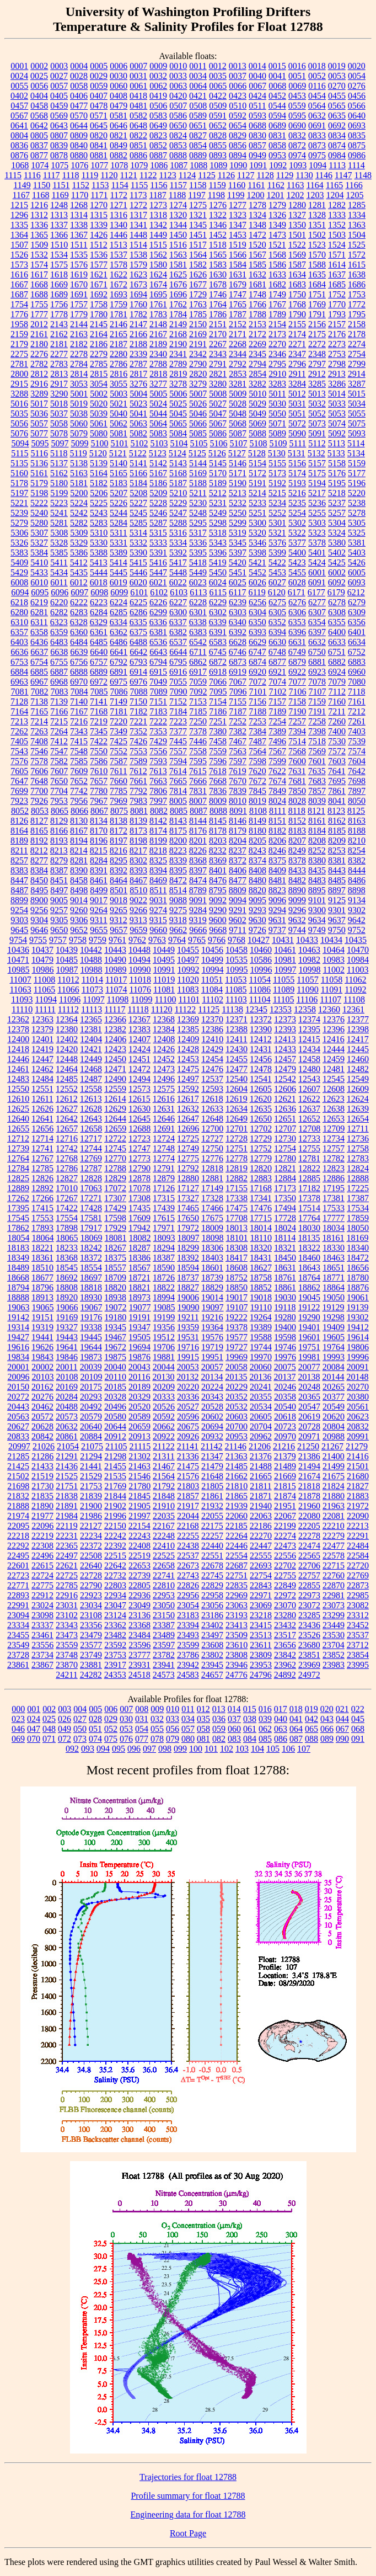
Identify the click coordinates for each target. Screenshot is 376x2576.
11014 (92, 979)
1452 (218, 234)
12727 (212, 1138)
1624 (158, 274)
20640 (91, 1426)
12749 (188, 1148)
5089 (277, 433)
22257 (212, 1535)
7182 (138, 711)
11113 (91, 1009)
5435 (79, 572)
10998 (310, 969)
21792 (164, 1486)
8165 (39, 830)
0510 (237, 105)
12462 (42, 1069)
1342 (158, 225)
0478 (99, 105)
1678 (218, 284)
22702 (285, 1565)
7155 (237, 701)
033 (172, 1719)
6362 (118, 632)
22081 (334, 1516)
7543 (19, 751)
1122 (148, 175)
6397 (317, 632)
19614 (358, 1337)
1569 (297, 254)
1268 (79, 205)
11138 (232, 1009)
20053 (188, 1367)
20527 (188, 1406)
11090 (307, 989)
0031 (138, 76)
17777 (334, 1218)
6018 (99, 582)
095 (118, 1748)
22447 (261, 1545)
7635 (317, 771)
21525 (67, 1476)
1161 (256, 185)
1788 (257, 314)
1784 (178, 314)
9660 (158, 930)
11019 (164, 979)
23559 (67, 1645)
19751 (309, 1347)
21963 (334, 1506)
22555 (261, 1555)
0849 (118, 145)
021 (342, 1709)
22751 (236, 1575)
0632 (317, 115)
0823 (158, 135)
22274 (285, 1535)
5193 (297, 483)
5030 (277, 403)
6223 (99, 602)
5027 (218, 403)
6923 (317, 671)
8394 (158, 870)
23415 (261, 1625)
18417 (236, 1257)
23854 (358, 1655)
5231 (218, 503)
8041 (337, 801)
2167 (158, 334)
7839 (237, 791)
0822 (138, 135)
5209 (158, 493)
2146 (118, 324)
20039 (91, 1367)
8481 (277, 880)
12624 (358, 1098)
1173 (138, 195)
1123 (167, 175)
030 (126, 1719)
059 (218, 1729)
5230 (198, 503)
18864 (334, 1287)
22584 (358, 1555)
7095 (218, 691)
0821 (118, 135)
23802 (212, 1655)
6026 (257, 582)
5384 (39, 552)
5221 (19, 503)
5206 (99, 493)
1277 (237, 205)
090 (342, 1738)
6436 (39, 642)
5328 (59, 542)
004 (80, 1709)
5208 (138, 493)
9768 (236, 940)
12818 (212, 1168)
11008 (44, 979)
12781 (309, 1158)
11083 (187, 989)
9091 (198, 900)
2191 (198, 344)
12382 (115, 1029)
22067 (285, 1516)
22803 (115, 1585)
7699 (19, 791)
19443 (67, 1337)
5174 (297, 473)
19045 (309, 1297)
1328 (317, 215)
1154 (119, 185)
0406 (79, 95)
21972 (358, 1506)
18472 (358, 1257)
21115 (140, 1446)
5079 (79, 433)
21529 (91, 1476)
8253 (337, 850)
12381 (91, 1029)
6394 (277, 632)
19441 (42, 1337)
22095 (18, 1525)
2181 (59, 344)
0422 (218, 95)
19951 (212, 1357)
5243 (99, 513)
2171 (237, 334)
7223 (178, 721)
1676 (178, 284)
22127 (91, 1525)
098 (164, 1748)
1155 (139, 185)
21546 (139, 1476)
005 (95, 1709)
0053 (337, 76)
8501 (118, 890)
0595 (297, 115)
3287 (357, 383)
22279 (334, 1535)
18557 (115, 1267)
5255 (317, 513)
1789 (277, 314)
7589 (138, 761)
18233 (67, 1247)
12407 (139, 1039)
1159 (216, 185)
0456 (357, 95)
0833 (317, 135)
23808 (236, 1655)
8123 (336, 810)
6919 (237, 671)
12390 (261, 1029)
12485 (67, 1079)
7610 (99, 771)
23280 (285, 1615)
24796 (261, 1674)
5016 (19, 403)
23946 (236, 1665)
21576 (188, 1476)
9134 (357, 900)
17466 (212, 1208)
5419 (218, 562)
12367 (139, 1019)
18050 (358, 1228)
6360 (79, 632)
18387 (164, 1257)
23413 (236, 1625)
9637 (337, 920)
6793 (138, 661)
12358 (305, 1009)
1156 (158, 185)
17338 (236, 1198)
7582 (59, 761)
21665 (261, 1476)
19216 (212, 1317)
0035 (218, 76)
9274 (158, 910)
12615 (139, 1098)
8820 (257, 890)
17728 (285, 1218)
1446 (118, 234)
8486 (357, 880)
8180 (257, 830)
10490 (115, 959)
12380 (67, 1029)
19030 (285, 1297)
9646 (39, 930)
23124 (115, 1615)
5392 (178, 552)
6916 (178, 671)
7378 (198, 731)
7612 (138, 771)
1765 (237, 304)
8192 (39, 840)
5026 (198, 403)
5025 (178, 403)
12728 (236, 1138)
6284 (99, 612)
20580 (115, 1416)
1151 (60, 185)
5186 (158, 483)
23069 (261, 1605)
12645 (139, 1118)
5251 (257, 513)
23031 (67, 1605)
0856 (237, 145)
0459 (59, 105)
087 (296, 1738)
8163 (357, 820)
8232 (218, 850)
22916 (67, 1595)
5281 (59, 522)
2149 (178, 324)
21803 (188, 1486)
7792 (138, 791)
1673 (138, 284)
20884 (91, 1436)
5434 (59, 572)
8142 (158, 820)
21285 (18, 1456)
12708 (309, 1128)
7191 (317, 711)
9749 (317, 930)
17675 (212, 1218)
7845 (257, 791)
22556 (285, 1555)
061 (249, 1729)
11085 (235, 989)
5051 (297, 413)
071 (49, 1738)
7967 (99, 801)
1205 (354, 195)
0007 (138, 66)
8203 (218, 840)
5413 (99, 562)
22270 (261, 1535)
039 (265, 1719)
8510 (138, 890)
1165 (334, 185)
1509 (39, 244)
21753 (91, 1486)
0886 (138, 155)
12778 (236, 1158)
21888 (18, 1506)
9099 (297, 900)
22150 (115, 1525)
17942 (139, 1228)
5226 (118, 503)
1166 (353, 185)
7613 (158, 771)
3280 (218, 383)
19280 (285, 1317)
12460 (358, 1059)
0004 (79, 66)
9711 (237, 930)
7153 (198, 701)
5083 (158, 433)
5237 (337, 503)
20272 (18, 1396)
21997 (139, 1516)
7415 (79, 741)
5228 (158, 503)
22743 (188, 1575)
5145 (218, 463)
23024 (42, 1605)
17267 (67, 1198)
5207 (118, 493)
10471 (18, 959)
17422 (67, 1208)
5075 (357, 423)
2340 (158, 354)
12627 (67, 1108)
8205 (257, 840)
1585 (257, 264)
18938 (115, 1297)
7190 (297, 711)
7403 (357, 731)
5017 (39, 403)
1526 (19, 254)
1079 (139, 165)
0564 (317, 105)
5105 (198, 443)
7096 (238, 691)
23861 (18, 1665)
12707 (285, 1128)
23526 (309, 1635)
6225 (138, 602)
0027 (59, 76)
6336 (158, 622)
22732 (115, 1575)
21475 (188, 1466)
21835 (42, 1496)
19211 (187, 1317)
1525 (357, 244)
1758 (99, 304)
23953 (261, 1665)
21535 (115, 1476)
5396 (218, 552)
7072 (257, 681)
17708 (236, 1218)
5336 (198, 542)
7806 (158, 791)
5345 (237, 542)
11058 (331, 979)
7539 (357, 741)
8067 (99, 810)
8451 (59, 880)
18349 (18, 1257)
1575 (59, 264)
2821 (218, 373)
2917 (59, 383)
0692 (337, 125)
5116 (39, 453)
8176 (198, 830)
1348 (257, 225)
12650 (261, 1118)
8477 (237, 880)
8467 (138, 880)
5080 (99, 433)
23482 (115, 1635)
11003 (357, 969)
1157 (178, 185)
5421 (257, 562)
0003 (59, 66)
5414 (118, 562)
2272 (317, 344)
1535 (79, 254)
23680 (309, 1645)
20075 (285, 1367)
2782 (39, 364)
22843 (261, 1585)
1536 (99, 254)
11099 (141, 999)
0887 (158, 155)
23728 (18, 1655)
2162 (59, 334)
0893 (218, 155)
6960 (357, 671)
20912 (115, 1436)
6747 (257, 652)
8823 (277, 890)
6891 (118, 671)
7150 (138, 701)
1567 (257, 254)
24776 (236, 1674)
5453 (277, 572)
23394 (188, 1625)
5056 (19, 423)
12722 (115, 1138)
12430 (236, 1049)
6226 (158, 602)
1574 (39, 264)
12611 (42, 1098)
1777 (39, 314)
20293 (91, 1396)
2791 (218, 364)
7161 (357, 701)
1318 (158, 215)
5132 (316, 453)
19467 (115, 1337)
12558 (91, 1089)
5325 (357, 532)
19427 (18, 1337)
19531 (188, 1337)
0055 (19, 85)
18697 (91, 1277)
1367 (79, 234)
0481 (138, 105)
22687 (236, 1565)
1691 (79, 294)
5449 (198, 572)
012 (203, 1709)
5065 (178, 423)
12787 (91, 1168)
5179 (39, 483)
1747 (237, 294)
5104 (178, 443)
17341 (261, 1198)
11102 (212, 999)
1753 (357, 294)
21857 (188, 1496)
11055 (283, 979)
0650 (178, 125)
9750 (337, 930)
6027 (277, 582)
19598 (285, 1337)
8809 (237, 890)
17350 (285, 1198)
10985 (19, 969)
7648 (39, 781)
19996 (358, 1357)
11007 (20, 979)
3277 (158, 383)
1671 (99, 284)
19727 (236, 1347)
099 (180, 1748)
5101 (119, 443)
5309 (79, 532)
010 (172, 1709)
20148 (357, 1377)
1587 (297, 264)
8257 (19, 860)
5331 (118, 542)
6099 (119, 592)
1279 (277, 205)
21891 (67, 1506)
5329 (79, 542)
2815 (99, 373)
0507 (178, 105)
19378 (236, 1327)
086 (280, 1738)
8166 (59, 830)
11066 (68, 989)
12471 (115, 1069)
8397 (198, 870)
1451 (198, 234)
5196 (357, 483)
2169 (198, 334)
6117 (237, 592)
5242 (79, 513)
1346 (218, 225)
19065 (43, 1307)
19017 (236, 1297)
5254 (297, 513)
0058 (79, 85)
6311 (38, 622)
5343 (218, 542)
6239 (237, 602)
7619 (237, 771)
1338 (79, 225)
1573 (19, 264)
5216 (297, 493)
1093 (298, 165)
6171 (296, 592)
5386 (79, 552)
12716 (67, 1138)
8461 (99, 880)
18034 (334, 1228)
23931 (139, 1665)
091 (357, 1738)
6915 (158, 671)
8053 (40, 810)
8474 (198, 880)
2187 (118, 344)
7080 (357, 681)
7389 (277, 731)
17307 (115, 1198)
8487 (19, 890)
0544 (277, 105)
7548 (79, 751)
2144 (79, 324)
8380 (317, 860)
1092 (278, 165)
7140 (79, 701)
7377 (178, 731)
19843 (42, 1357)
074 (95, 1738)
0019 (337, 66)
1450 (178, 234)
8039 (317, 801)
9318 (178, 920)
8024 (277, 801)
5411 (58, 562)
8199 (158, 840)
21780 (139, 1486)
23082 (358, 1605)
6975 (118, 681)
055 (157, 1729)
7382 (237, 731)
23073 (334, 1605)
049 (64, 1729)
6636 (19, 652)
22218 (18, 1535)
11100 (165, 999)
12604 (236, 1089)
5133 (336, 453)
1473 (277, 234)
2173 (277, 334)
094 (103, 1748)
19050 (334, 1297)
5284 (118, 522)
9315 (158, 920)
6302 (218, 612)
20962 (261, 1436)
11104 (260, 999)
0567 (19, 115)
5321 (277, 532)
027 (80, 1719)
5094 (20, 443)
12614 (115, 1098)
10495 (164, 959)
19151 (42, 1317)
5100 (99, 443)
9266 (138, 910)
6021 (158, 582)
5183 (118, 483)
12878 (139, 1178)
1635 (317, 274)
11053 (235, 979)
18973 (139, 1297)
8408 (257, 870)
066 (327, 1729)
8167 (79, 830)
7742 (79, 791)
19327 (67, 1327)
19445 (91, 1337)
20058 (236, 1367)
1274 (178, 205)
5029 (257, 403)
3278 (178, 383)
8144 (198, 820)
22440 (212, 1545)
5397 (237, 552)
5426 (357, 562)
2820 (198, 373)
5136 (39, 463)
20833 (18, 1436)
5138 (79, 463)
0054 (357, 76)
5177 (357, 473)
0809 (79, 135)
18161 (333, 1237)
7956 (79, 801)
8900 (39, 900)
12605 (261, 1089)
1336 (39, 225)
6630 (277, 642)
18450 (285, 1257)
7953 (59, 801)
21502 (18, 1476)
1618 (59, 274)
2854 (257, 373)
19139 (357, 1307)
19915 (188, 1357)
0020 (357, 66)
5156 (297, 463)
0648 (138, 125)
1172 (118, 195)
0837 (39, 145)
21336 (188, 1456)
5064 (158, 423)
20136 (260, 1377)
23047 (115, 1605)
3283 (277, 383)
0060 (118, 85)
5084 (178, 433)
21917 (188, 1506)
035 (203, 1719)
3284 (297, 383)
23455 (18, 1635)
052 (110, 1729)
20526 (164, 1406)
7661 (138, 781)
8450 (39, 880)
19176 (91, 1317)
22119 (66, 1525)
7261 (357, 721)
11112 (68, 1009)
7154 (218, 701)
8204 (237, 840)
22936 (139, 1595)
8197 (118, 840)
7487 (257, 741)
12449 (91, 1059)
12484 (42, 1079)
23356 (91, 1625)
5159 (357, 463)
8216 (118, 850)
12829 (115, 1178)
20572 (42, 1416)
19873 (91, 1357)
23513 (261, 1635)
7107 (317, 691)
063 (280, 1729)
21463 (139, 1466)
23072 (309, 1605)
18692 (67, 1277)
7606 (39, 771)
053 (126, 1729)
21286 (42, 1456)
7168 (99, 711)
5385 (59, 552)
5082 (138, 433)
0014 (257, 66)
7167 (79, 711)
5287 (158, 522)
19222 (236, 1317)
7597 (237, 761)
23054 (188, 1605)
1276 (218, 205)
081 (203, 1738)
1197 (196, 195)
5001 (79, 393)
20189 (139, 1386)
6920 (257, 671)
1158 (197, 185)
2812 (39, 373)
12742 (67, 1148)
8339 (178, 860)
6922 (297, 671)
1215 (19, 205)
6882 (337, 661)
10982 (309, 959)
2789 (178, 364)
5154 (257, 463)
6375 (138, 632)
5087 (237, 433)
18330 (334, 1247)
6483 (59, 642)
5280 (39, 522)
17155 (236, 1188)
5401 (317, 552)
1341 (138, 225)
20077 (309, 1367)
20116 (139, 1377)
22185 (236, 1525)
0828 (218, 135)
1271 (118, 205)
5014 (337, 393)
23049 (139, 1605)
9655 (99, 930)
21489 (285, 1466)
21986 (91, 1516)
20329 (139, 1396)
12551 (42, 1089)
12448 (67, 1059)
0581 (118, 115)
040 (280, 1719)
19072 (116, 1307)
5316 (178, 532)
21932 (212, 1506)
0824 (178, 135)
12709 (334, 1128)
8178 (218, 830)
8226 (198, 850)
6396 (297, 632)
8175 (178, 830)
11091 (331, 989)
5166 (138, 473)
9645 (19, 930)
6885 (39, 671)
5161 (39, 473)
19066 (67, 1307)
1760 (138, 304)
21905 (139, 1506)
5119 (78, 453)
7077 (297, 681)
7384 (257, 731)
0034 (198, 76)
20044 (164, 1367)
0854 (198, 145)
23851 (309, 1655)
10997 (286, 969)
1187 (157, 195)
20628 (42, 1426)
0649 (158, 125)
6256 (257, 602)
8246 (277, 850)
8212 (39, 850)
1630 (218, 274)
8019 (257, 801)
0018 (317, 66)
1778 (59, 314)
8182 (277, 830)
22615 (42, 1565)
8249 (297, 850)
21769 (115, 1486)
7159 (317, 701)
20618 (285, 1416)
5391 (158, 552)
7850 (297, 791)
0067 (257, 85)
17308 (139, 1198)
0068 (277, 85)
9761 (117, 940)
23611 (260, 1645)
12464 (67, 1069)
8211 (19, 850)
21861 (212, 1496)
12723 (139, 1138)
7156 (257, 701)
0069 (297, 85)
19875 (115, 1357)
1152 (80, 185)
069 (18, 1738)
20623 (358, 1416)
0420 (178, 95)
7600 (297, 761)
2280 (118, 354)
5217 (317, 493)
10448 (139, 949)
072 (64, 1738)
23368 (139, 1625)
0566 (357, 105)
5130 (277, 453)
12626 (42, 1108)
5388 (99, 552)
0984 (337, 155)
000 (18, 1709)
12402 (67, 1039)
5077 (39, 433)
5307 (39, 532)
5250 (237, 513)
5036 (39, 413)
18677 (42, 1277)
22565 (309, 1555)
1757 (79, 304)
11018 (140, 979)
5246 (158, 513)
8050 (357, 801)
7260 (337, 721)
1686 (357, 284)
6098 (99, 592)
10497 (188, 959)
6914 (138, 671)
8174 (158, 830)
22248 (164, 1535)
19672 (115, 1347)
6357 (19, 632)
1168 (40, 195)
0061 (138, 85)
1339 (99, 225)
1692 (99, 294)
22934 (115, 1595)
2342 (198, 354)
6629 (257, 642)
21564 (164, 1476)
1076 (79, 165)
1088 (198, 165)
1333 (337, 215)
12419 (42, 1049)
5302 (297, 522)
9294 (277, 910)
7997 (158, 801)
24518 (139, 1674)
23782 (164, 1655)
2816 (118, 373)
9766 (216, 940)
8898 (357, 890)
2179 (19, 344)
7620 (257, 771)
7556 (158, 751)
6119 (256, 592)
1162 (275, 185)
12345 (256, 1009)
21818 (309, 1486)
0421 (198, 95)
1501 (297, 234)
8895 (317, 890)
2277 (59, 354)
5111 (297, 443)
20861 (67, 1436)
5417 (178, 562)
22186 (261, 1525)
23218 (261, 1615)
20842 (42, 1436)
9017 (99, 900)
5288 (178, 522)
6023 (198, 582)
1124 (187, 175)
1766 (257, 304)
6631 (297, 642)
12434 (309, 1049)
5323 (317, 532)
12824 (358, 1168)
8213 (59, 850)
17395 (18, 1208)
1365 (39, 234)
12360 (329, 1009)
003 (64, 1709)
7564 (257, 751)
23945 (212, 1665)
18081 (116, 1237)
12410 (212, 1039)
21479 (212, 1466)
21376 (261, 1456)
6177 (316, 592)
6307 (317, 612)
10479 (42, 959)
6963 (19, 681)
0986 (357, 155)
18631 (285, 1267)
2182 (79, 344)
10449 (164, 949)
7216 (79, 721)
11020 (187, 979)
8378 (297, 860)
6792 (118, 661)
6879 (297, 661)
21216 (284, 1446)
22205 (309, 1525)
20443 (18, 1406)
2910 (277, 373)
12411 (236, 1039)
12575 (164, 1089)
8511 (157, 890)
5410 (39, 562)
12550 (18, 1089)
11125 (208, 1009)
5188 (198, 483)
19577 (236, 1337)
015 (249, 1709)
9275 (178, 910)
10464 (334, 949)
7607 (59, 771)
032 (157, 1719)
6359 (59, 632)
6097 (79, 592)
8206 (277, 840)
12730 (285, 1138)
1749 (277, 294)
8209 (337, 840)
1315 (99, 215)
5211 (197, 493)
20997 (19, 1446)
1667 (19, 284)
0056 (39, 85)
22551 (212, 1555)
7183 (158, 711)
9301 (337, 910)
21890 (42, 1506)
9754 (18, 940)
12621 (285, 1098)
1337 (59, 225)
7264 (59, 731)
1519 (237, 244)
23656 (285, 1645)
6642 (138, 652)
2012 (39, 324)
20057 (212, 1367)
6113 (198, 592)
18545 (67, 1267)
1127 (245, 175)
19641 (67, 1347)
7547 (59, 751)
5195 (337, 483)
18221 (42, 1247)
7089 (159, 691)
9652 (79, 930)
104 (257, 1748)
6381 (158, 632)
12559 (115, 1089)
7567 (277, 751)
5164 (99, 473)
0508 (198, 105)
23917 (115, 1665)
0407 (99, 95)
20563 (18, 1416)
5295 (198, 522)
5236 (317, 503)
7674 (277, 781)
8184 (317, 830)
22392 (115, 1545)
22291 (358, 1535)
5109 (278, 443)
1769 (317, 304)
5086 (218, 433)
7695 (337, 781)
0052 (317, 76)
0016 (297, 66)
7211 (336, 711)
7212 (357, 711)
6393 (257, 632)
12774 (164, 1158)
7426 (138, 741)
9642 (357, 920)
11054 (260, 979)
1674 (158, 284)
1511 (78, 244)
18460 (309, 1257)
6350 (257, 622)
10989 (116, 969)
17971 (164, 1228)
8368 (198, 860)
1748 (257, 294)
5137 (59, 463)
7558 (198, 751)
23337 (42, 1625)
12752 (261, 1148)
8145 (218, 820)
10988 (91, 969)
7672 (257, 781)
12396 (334, 1029)
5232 (237, 503)
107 (303, 1748)
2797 (317, 364)
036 (218, 1719)
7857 (317, 791)
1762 (178, 304)
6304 (257, 612)
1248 (59, 205)
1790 (297, 314)
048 (49, 1729)
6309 (357, 612)
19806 (358, 1347)
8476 (218, 880)
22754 (261, 1575)
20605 (261, 1416)
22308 (42, 1545)
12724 (164, 1138)
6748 (277, 652)
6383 (198, 632)
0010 (178, 66)
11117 (114, 1009)
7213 (19, 721)
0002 (39, 66)
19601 (309, 1337)
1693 (118, 294)
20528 (212, 1406)
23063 (236, 1605)
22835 (236, 1585)
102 (226, 1748)
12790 (139, 1168)
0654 (237, 125)
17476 (261, 1208)
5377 (297, 542)
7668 (218, 781)
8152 (297, 820)
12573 (139, 1089)
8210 (357, 840)
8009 (218, 801)
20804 (334, 1426)
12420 (67, 1049)
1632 (257, 274)
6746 (237, 652)
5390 (138, 552)
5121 (118, 453)
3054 (99, 383)
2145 (99, 324)
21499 (334, 1466)
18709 (115, 1277)
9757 (58, 940)
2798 (337, 364)
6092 (337, 582)
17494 (285, 1208)
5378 (317, 542)
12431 (261, 1049)
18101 (237, 1237)
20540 (285, 1406)
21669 (285, 1476)
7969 (118, 801)
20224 (212, 1386)
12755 (309, 1148)
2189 (158, 344)
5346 (257, 542)
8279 (59, 860)
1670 (79, 284)
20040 (115, 1367)
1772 (357, 304)
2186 (99, 344)
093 (87, 1748)
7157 (277, 701)
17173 (285, 1188)
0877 (39, 155)
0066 (237, 85)
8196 (99, 840)
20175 (91, 1386)
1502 (317, 234)
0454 (317, 95)
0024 (19, 76)
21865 (236, 1496)
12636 (285, 1108)
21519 (42, 1476)
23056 (212, 1605)
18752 (236, 1277)
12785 (42, 1168)
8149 (257, 820)
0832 (297, 135)
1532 (39, 254)
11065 (44, 989)
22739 (139, 1575)
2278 (79, 354)
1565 (218, 254)
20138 (309, 1377)
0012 (218, 66)
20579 (91, 1416)
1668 (39, 284)
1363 (357, 225)
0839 (59, 145)
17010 (67, 1188)
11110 (22, 1009)
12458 (309, 1059)
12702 (261, 1128)
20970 (285, 1436)
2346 (277, 354)
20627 (18, 1426)
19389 (261, 1327)
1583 (218, 264)
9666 (198, 930)
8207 (297, 840)
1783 (158, 314)
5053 (337, 413)
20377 (334, 1396)
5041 (138, 413)
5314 (138, 532)
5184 (138, 483)
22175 (212, 1525)
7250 (198, 721)
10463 (309, 949)
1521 (277, 244)
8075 (119, 810)
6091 (317, 582)
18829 (212, 1287)
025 (49, 1719)
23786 (188, 1655)
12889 (18, 1188)
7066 (218, 681)
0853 (178, 145)
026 (64, 1719)
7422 (99, 741)
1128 (264, 175)
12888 (358, 1178)
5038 (79, 413)
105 (273, 1748)
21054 (68, 1446)
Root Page (188, 2533)
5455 (297, 572)
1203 (315, 195)
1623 (138, 274)
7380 (218, 731)
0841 (99, 145)
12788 (115, 1168)
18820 (115, 1287)
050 (80, 1729)
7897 (357, 791)
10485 (67, 959)
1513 (118, 244)
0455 (337, 95)
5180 (59, 483)
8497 (59, 890)
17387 (358, 1198)
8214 (79, 850)
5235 (297, 503)
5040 (118, 413)
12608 (334, 1089)
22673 (188, 1565)
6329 (99, 622)
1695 (158, 294)
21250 (308, 1446)
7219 (99, 721)
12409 (188, 1039)
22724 (42, 1575)
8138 (118, 820)
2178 (357, 334)
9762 (137, 940)
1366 (59, 234)
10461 (285, 949)
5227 (138, 503)
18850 (236, 1287)
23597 (164, 1645)
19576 (212, 1337)
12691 (164, 1128)
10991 (164, 969)
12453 (188, 1059)
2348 (317, 354)
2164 (99, 334)
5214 (257, 493)
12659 (115, 1128)
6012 (79, 582)
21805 (212, 1486)
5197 (19, 493)
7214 (39, 721)
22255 (188, 1535)
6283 (79, 612)
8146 (237, 820)
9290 (218, 910)
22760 (334, 1575)
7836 (218, 791)
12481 (334, 1069)
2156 (317, 324)
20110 (115, 1377)
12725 (188, 1138)
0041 (277, 76)
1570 (317, 254)
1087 (178, 165)
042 (311, 1719)
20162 (42, 1386)
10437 (42, 949)
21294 (91, 1456)
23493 (188, 1635)
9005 (59, 900)
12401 (42, 1039)
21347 (212, 1456)
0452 (277, 95)
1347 (237, 225)
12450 (115, 1059)
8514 (178, 890)
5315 (158, 532)
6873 (237, 661)
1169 (59, 195)
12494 (139, 1079)
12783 (358, 1158)
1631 (237, 274)
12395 (309, 1029)
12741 (42, 1148)
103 (242, 1748)
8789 (198, 890)
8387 (59, 870)
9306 (79, 920)
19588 (261, 1337)
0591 (218, 115)
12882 (236, 1178)
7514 (297, 741)
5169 (198, 473)
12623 (334, 1098)
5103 (159, 443)
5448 (178, 572)
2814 (79, 373)
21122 (163, 1446)
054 (141, 1729)
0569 (59, 115)
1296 (19, 215)
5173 (277, 473)
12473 (164, 1069)
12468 (91, 1069)
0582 (138, 115)
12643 (91, 1118)
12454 (212, 1059)
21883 (358, 1496)
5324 (337, 532)
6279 (357, 602)
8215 (99, 850)
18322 (309, 1247)
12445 (358, 1049)
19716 (188, 1347)
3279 (198, 383)
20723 (285, 1426)
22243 (139, 1535)
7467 (237, 741)
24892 (285, 1674)
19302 (358, 1317)
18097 (189, 1237)
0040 (257, 76)
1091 (258, 165)
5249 (218, 513)
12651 (285, 1118)
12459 (334, 1059)
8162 (337, 820)
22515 (115, 1555)
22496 (42, 1555)
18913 (42, 1297)
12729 (261, 1138)
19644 (91, 1347)
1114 (356, 165)
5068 (237, 423)
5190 (237, 483)
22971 (261, 1595)
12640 (18, 1118)
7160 (337, 701)
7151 (158, 701)
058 (203, 1729)
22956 (188, 1595)
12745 (115, 1148)
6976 (138, 681)
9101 (317, 900)
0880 (79, 155)
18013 (236, 1228)
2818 (158, 373)
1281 (317, 205)
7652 (79, 781)
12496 (164, 1079)
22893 (18, 1595)
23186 (212, 1615)
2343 (218, 354)
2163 (79, 334)
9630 (257, 920)
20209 (164, 1386)
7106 (298, 691)
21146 (235, 1446)
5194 (317, 483)
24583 (188, 1674)
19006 (188, 1297)
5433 (39, 572)
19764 (334, 1347)
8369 (218, 860)
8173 (138, 830)
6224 (118, 602)
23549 (18, 1645)
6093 (357, 582)
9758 (78, 940)
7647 (19, 781)
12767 (42, 1158)
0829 (237, 135)
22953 (164, 1595)
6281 (39, 612)
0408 (118, 95)
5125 (197, 453)
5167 (158, 473)
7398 (317, 731)
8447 (19, 880)
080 (188, 1738)
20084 (334, 1367)
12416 (334, 1039)
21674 (309, 1476)
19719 (212, 1347)
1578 (118, 264)
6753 (19, 661)
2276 (39, 354)
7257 (297, 721)
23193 (236, 1615)
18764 (309, 1277)
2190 (178, 344)
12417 (358, 1039)
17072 (115, 1188)
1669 (59, 284)
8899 (19, 900)
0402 (19, 95)
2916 (39, 383)
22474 (309, 1545)
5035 (19, 413)
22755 (285, 1575)
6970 (79, 681)
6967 (39, 681)
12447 (42, 1059)
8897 (337, 890)
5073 (317, 423)
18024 (285, 1228)
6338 (198, 622)
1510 (59, 244)
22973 (309, 1595)
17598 (115, 1218)
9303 (19, 920)
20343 (212, 1396)
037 (234, 1719)
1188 (177, 195)
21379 (285, 1456)
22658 (164, 1565)
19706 (164, 1347)
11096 (69, 999)
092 (72, 1748)
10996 (261, 969)
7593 (158, 761)
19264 (261, 1317)
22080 (309, 1516)
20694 (212, 1426)
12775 (188, 1158)
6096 (59, 592)
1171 (99, 195)
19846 (67, 1357)
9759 (97, 940)
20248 (309, 1386)
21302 (139, 1456)
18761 (285, 1277)
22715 (334, 1565)
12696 (188, 1128)
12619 (236, 1098)
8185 (337, 830)
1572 (357, 254)
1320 (178, 215)
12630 (139, 1108)
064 (296, 1729)
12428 (188, 1049)
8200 (178, 840)
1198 (216, 195)
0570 (79, 115)
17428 (91, 1208)
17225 (358, 1188)
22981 (334, 1595)
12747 (139, 1148)
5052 (317, 413)
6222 (79, 602)
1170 (79, 195)
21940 (261, 1506)
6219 (39, 602)
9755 (38, 940)
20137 (284, 1377)
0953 (277, 155)
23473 (67, 1635)
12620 (261, 1098)
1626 (198, 274)
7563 (237, 751)
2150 (198, 324)
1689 (59, 294)
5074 (337, 423)
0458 (39, 105)
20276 (42, 1396)
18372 (91, 1257)
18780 (358, 1277)
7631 (297, 771)
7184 (178, 711)
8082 (159, 810)
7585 (79, 761)
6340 (237, 622)
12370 (212, 1019)
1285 (357, 205)
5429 (19, 572)
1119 (89, 175)
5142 (158, 463)
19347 (139, 1327)
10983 (334, 959)
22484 (358, 1545)
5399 (277, 552)
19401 (309, 1327)
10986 (43, 969)
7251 (218, 721)
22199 (285, 1525)
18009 (212, 1228)
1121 (128, 175)
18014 (261, 1228)
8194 (79, 840)
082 (218, 1738)
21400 (334, 1456)
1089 (218, 165)
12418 (18, 1049)
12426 (164, 1049)
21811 (260, 1486)
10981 (285, 959)
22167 (164, 1525)
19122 (309, 1307)
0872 (297, 145)
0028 (79, 76)
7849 (277, 791)
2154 (277, 324)
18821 (139, 1287)
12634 (236, 1108)
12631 (164, 1108)
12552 (67, 1089)
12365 (91, 1019)
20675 (188, 1426)
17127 (188, 1188)
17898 (67, 1228)
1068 (20, 165)
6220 (59, 602)
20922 (164, 1436)
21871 (261, 1496)
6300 (178, 612)
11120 (162, 1009)
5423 (297, 562)
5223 (59, 503)
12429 (212, 1049)
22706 (309, 1565)
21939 (236, 1506)
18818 (91, 1287)
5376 (277, 542)
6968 (59, 681)
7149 (118, 701)
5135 (19, 463)
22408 (139, 1545)
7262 (19, 731)
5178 (19, 483)
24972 (309, 1674)
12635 (261, 1108)
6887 (59, 671)
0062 (158, 85)
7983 (138, 801)
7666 (198, 781)
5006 (178, 393)
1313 (59, 215)
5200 (79, 493)
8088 (218, 810)
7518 (317, 741)
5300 (257, 522)
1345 (198, 225)
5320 (257, 532)
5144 (198, 463)
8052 (20, 810)
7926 (39, 801)
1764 (218, 304)
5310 (99, 532)
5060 (79, 423)
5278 (357, 513)
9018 (118, 900)
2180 (39, 344)
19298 (334, 1317)
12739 (18, 1148)
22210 (334, 1525)
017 (280, 1709)
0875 (357, 145)
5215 (277, 493)
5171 (237, 473)
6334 (118, 622)
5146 (237, 463)
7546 (39, 751)
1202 (295, 195)
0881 (99, 155)
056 (172, 1729)
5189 (218, 483)
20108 (67, 1377)
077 (141, 1738)
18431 (261, 1257)
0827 (198, 135)
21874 (285, 1496)
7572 (337, 751)
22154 (139, 1525)
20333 (164, 1396)
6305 (277, 612)
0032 (158, 76)
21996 (115, 1516)
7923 (19, 801)
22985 (358, 1595)
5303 (317, 522)
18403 (212, 1257)
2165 (118, 334)
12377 (358, 1019)
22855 (309, 1585)
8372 (237, 860)
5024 (158, 403)
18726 (164, 1277)
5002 (99, 393)
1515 (158, 244)
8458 (79, 880)
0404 (39, 95)
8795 (218, 890)
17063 (91, 1188)
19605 (334, 1337)
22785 (67, 1585)
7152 (178, 701)
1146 (323, 175)
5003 (118, 393)
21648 (212, 1476)
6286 (138, 612)
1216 (39, 205)
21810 (236, 1486)
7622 (277, 771)
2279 (99, 354)
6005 (357, 572)
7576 (19, 761)
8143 (178, 820)
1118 (70, 175)
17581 (91, 1218)
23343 (67, 1625)
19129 (333, 1307)
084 (249, 1738)
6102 (159, 592)
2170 (218, 334)
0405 (59, 95)
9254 (19, 910)
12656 (42, 1128)
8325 (158, 860)
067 (342, 1729)
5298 (218, 522)
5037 (59, 413)
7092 (198, 691)
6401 (357, 632)
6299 (158, 612)
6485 (99, 642)
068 (357, 1729)
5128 (257, 453)
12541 (261, 1079)
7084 (79, 691)
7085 (99, 691)
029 (110, 1719)
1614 (337, 264)
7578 (39, 761)
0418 (138, 95)
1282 (337, 205)
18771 (334, 1277)
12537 (212, 1079)
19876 (139, 1357)
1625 (178, 274)
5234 (277, 503)
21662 (236, 1476)
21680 (358, 1476)
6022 (178, 582)
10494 (139, 959)
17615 (164, 1218)
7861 (337, 791)
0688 (257, 125)
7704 (59, 791)
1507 (19, 244)
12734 (334, 1138)
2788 (158, 364)
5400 (297, 552)
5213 (237, 493)
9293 (257, 910)
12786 (67, 1168)
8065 (59, 810)
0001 (19, 66)
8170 (99, 830)
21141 (187, 1446)
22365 (67, 1545)
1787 (237, 314)
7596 (218, 761)
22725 (67, 1575)
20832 (358, 1426)
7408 (39, 741)
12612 (67, 1098)
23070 (285, 1605)
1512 (99, 244)
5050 (277, 413)
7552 (118, 751)
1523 (317, 244)
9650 (59, 930)
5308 (59, 532)
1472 (257, 234)
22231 (67, 1535)
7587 (118, 761)
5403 (357, 552)
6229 (218, 602)
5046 (198, 413)
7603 (337, 761)
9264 (99, 910)
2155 (297, 324)
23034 (91, 1605)
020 (327, 1709)
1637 (337, 274)
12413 (285, 1039)
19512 (164, 1337)
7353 (158, 731)
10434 (331, 940)
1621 (99, 274)
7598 (257, 761)
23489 (164, 1635)
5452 (257, 572)
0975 (317, 155)
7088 (139, 691)
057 (188, 1729)
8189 (19, 840)
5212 (218, 493)
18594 (188, 1267)
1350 (297, 225)
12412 (261, 1039)
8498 (79, 890)
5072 (297, 423)
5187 (178, 483)
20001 (18, 1367)
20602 (212, 1416)
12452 (164, 1059)
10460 (261, 949)
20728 (309, 1426)
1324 (257, 215)
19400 (285, 1327)
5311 (118, 532)
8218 (158, 850)
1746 (218, 294)
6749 (297, 652)
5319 (237, 532)
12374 (309, 1019)
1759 (118, 304)
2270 (277, 344)
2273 (337, 344)
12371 (236, 1019)
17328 (212, 1198)
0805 (39, 135)
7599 (277, 761)
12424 (139, 1049)
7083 (59, 691)
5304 (337, 522)
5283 (99, 522)
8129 (59, 820)
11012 (68, 979)
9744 (297, 930)
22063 (261, 1516)
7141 (99, 701)
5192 (277, 483)
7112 (337, 691)
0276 (357, 85)
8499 (99, 890)
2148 (158, 324)
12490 (115, 1079)
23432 (285, 1625)
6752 (357, 652)
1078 (119, 165)
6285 (118, 612)
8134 (99, 820)
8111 (277, 810)
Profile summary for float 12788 (188, 2495)
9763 (157, 940)
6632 (317, 642)
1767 (277, 304)
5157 (317, 463)
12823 (334, 1168)
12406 (115, 1039)
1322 (218, 215)
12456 (261, 1059)
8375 (277, 860)
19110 (261, 1307)
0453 (297, 95)
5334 (178, 542)
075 (110, 1738)
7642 (357, 771)
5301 (277, 522)
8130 (79, 820)
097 (149, 1748)
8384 (39, 870)
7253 (257, 721)
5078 (59, 433)
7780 (99, 791)
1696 (178, 294)
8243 (257, 850)
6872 (218, 661)
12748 (164, 1148)
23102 (67, 1615)
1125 (206, 175)
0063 (178, 85)
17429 (115, 1208)
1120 (108, 175)
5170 (218, 473)
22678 (212, 1565)
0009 (158, 66)
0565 (337, 105)
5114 (355, 443)
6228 (198, 602)
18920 (67, 1297)
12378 (18, 1029)
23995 (358, 1665)
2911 (296, 373)
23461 (42, 1635)
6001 (317, 572)
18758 (261, 1277)
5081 (118, 433)
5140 (118, 463)
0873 (317, 145)
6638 (59, 652)
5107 (238, 443)
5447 (158, 572)
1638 (357, 274)
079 (172, 1738)
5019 (79, 403)
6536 (158, 642)
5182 (99, 483)
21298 (115, 1456)
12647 (188, 1118)
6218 (19, 602)
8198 (138, 840)
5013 (317, 393)
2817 (138, 373)
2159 (19, 334)
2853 (237, 373)
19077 (140, 1307)
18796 (42, 1287)
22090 (358, 1516)
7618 (218, 771)
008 (141, 1709)
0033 (178, 76)
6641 (118, 652)
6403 (19, 642)
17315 (164, 1198)
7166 (59, 711)
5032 (317, 403)
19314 (18, 1327)
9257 (59, 910)
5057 (39, 423)
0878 (59, 155)
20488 (67, 1406)
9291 (237, 910)
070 (33, 1738)
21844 (115, 1496)
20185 (115, 1386)
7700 (39, 791)
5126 (217, 453)
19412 (358, 1327)
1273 (158, 205)
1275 (198, 205)
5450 (218, 572)
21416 (358, 1456)
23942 (188, 1665)
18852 (261, 1287)
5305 (357, 522)
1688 (39, 294)
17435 (139, 1208)
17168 (261, 1188)
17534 (358, 1208)
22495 (18, 1555)
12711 (357, 1128)
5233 (257, 503)
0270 (337, 85)
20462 (42, 1406)
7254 (277, 721)
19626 (42, 1347)
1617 (39, 274)
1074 (40, 165)
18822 (164, 1287)
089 (327, 1738)
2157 (337, 324)
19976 (285, 1357)
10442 (91, 949)
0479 (118, 105)
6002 (337, 572)
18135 (309, 1237)
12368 (164, 1019)
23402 (212, 1625)
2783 (59, 364)
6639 (79, 652)
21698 (18, 1486)
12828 (91, 1178)
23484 (139, 1635)
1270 (99, 205)
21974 (18, 1516)
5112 (316, 443)
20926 (188, 1436)
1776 (19, 314)
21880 (334, 1496)
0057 (59, 85)
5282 (79, 522)
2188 (138, 344)
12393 (285, 1029)
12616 (164, 1098)
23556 (42, 1645)
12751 (236, 1148)
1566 (237, 254)
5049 (257, 413)
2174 (297, 334)
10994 (213, 969)
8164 (19, 830)
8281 (79, 860)
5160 (19, 473)
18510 (42, 1267)
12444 (334, 1049)
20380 (358, 1396)
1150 (41, 185)
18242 (91, 1247)
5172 (257, 473)
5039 (99, 413)
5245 (138, 513)
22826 (188, 1585)
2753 (337, 354)
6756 (79, 661)
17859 (358, 1218)
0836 (19, 145)
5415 (138, 562)
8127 (39, 820)
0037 (237, 76)
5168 (178, 473)
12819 (236, 1168)
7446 (198, 741)
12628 (91, 1108)
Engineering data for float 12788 (188, 2514)
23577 (91, 1645)
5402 (337, 552)
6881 (317, 661)
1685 (337, 284)
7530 (337, 741)
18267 (115, 1247)
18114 (285, 1237)
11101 (189, 999)
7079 (337, 681)
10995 (237, 969)
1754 (19, 304)
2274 (357, 344)
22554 (236, 1555)
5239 (19, 513)
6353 (297, 622)
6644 (178, 652)
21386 (309, 1456)
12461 (18, 1069)
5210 (178, 493)
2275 (19, 354)
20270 (358, 1386)
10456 (212, 949)
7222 (158, 721)
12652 (309, 1118)
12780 (285, 1158)
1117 (51, 175)
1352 (337, 225)
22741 (164, 1575)
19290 (309, 1317)
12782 (334, 1158)
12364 (67, 1019)
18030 (309, 1228)
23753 (115, 1655)
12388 (236, 1029)
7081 (20, 691)
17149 (212, 1188)
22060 (236, 1516)
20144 (333, 1377)
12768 (67, 1158)
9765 (197, 940)
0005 (99, 66)
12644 (115, 1118)
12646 (164, 1118)
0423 (237, 95)
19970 (261, 1357)
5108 (258, 443)
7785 (118, 791)
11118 (138, 1009)
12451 (139, 1059)
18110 (261, 1237)
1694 (138, 294)
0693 (357, 125)
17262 (18, 1198)
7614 (178, 771)
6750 (317, 652)
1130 (304, 175)
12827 (67, 1178)
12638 (334, 1108)
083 (234, 1738)
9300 (317, 910)
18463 (334, 1257)
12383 (139, 1029)
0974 (297, 155)
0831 (277, 135)
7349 (118, 731)
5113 (336, 443)
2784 (79, 364)
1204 (334, 195)
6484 (79, 642)
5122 (138, 453)
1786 (218, 314)
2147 (138, 324)
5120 (98, 453)
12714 (42, 1138)
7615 (198, 771)
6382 (178, 632)
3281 (237, 383)
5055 (357, 413)
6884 (19, 671)
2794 (257, 364)
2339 (138, 354)
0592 (237, 115)
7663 (158, 781)
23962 (285, 1665)
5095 (40, 443)
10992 (189, 969)
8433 (297, 870)
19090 (189, 1307)
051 (95, 1729)
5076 (19, 433)
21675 (334, 1476)
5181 (79, 483)
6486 (118, 642)
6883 (357, 661)
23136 (139, 1615)
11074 (116, 989)
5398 (257, 552)
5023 (138, 403)
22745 (212, 1575)
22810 (164, 1585)
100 (195, 1748)
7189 (277, 711)
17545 (18, 1218)
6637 (39, 652)
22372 (91, 1545)
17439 (164, 1208)
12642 (67, 1118)
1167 (21, 195)
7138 (39, 701)
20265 (334, 1386)
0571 (99, 115)
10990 (140, 969)
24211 (66, 1674)
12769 (91, 1158)
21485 (236, 1466)
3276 (138, 383)
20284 (67, 1396)
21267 (332, 1446)
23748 (67, 1655)
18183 (18, 1247)
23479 (91, 1635)
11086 (260, 989)
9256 (39, 910)
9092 (218, 900)
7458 (218, 741)
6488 (138, 642)
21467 (164, 1466)
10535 (236, 959)
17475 (236, 1208)
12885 (309, 1178)
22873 (358, 1585)
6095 (40, 592)
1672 (118, 284)
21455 (115, 1466)
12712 (18, 1138)
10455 (188, 949)
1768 (297, 304)
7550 (99, 751)
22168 (188, 1525)
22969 (236, 1595)
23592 (115, 1645)
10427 (259, 940)
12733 (309, 1138)
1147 (343, 175)
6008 (19, 582)
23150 (164, 1615)
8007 (198, 801)
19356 (164, 1327)
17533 (334, 1208)
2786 (118, 364)
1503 (337, 234)
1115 (13, 175)
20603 (236, 1416)
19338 (91, 1327)
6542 (198, 642)
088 (311, 1738)
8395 (178, 870)
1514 (138, 244)
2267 (218, 344)
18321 (285, 1247)
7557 (178, 751)
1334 (357, 215)
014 (234, 1709)
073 (80, 1738)
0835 (357, 135)
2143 (59, 324)
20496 (115, 1406)
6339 (218, 622)
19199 (164, 1317)
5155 (277, 463)
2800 (19, 373)
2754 (357, 354)
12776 (212, 1158)
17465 (188, 1208)
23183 (188, 1615)
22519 (139, 1555)
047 (33, 1729)
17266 (42, 1198)
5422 (277, 562)
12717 (91, 1138)
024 (33, 1719)
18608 (236, 1267)
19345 (115, 1327)
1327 (297, 215)
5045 (178, 413)
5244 (118, 513)
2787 (138, 364)
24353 (115, 1674)
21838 (67, 1496)
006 (110, 1709)
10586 (261, 959)
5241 (59, 513)
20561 (358, 1406)
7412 (59, 741)
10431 (283, 940)
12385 (188, 1029)
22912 (42, 1595)
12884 (285, 1178)
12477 (236, 1069)
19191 (139, 1317)
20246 (285, 1386)
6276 (297, 602)
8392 (118, 870)
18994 (164, 1297)
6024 (218, 582)
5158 (337, 463)
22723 (18, 1575)
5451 (237, 572)
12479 (285, 1069)
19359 (188, 1327)
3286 (337, 383)
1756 (59, 304)
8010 (237, 801)
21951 (285, 1506)
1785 (198, 314)
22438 (188, 1545)
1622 (118, 274)
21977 (42, 1516)
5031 (297, 403)
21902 (115, 1506)
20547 (309, 1406)
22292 (18, 1545)
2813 (59, 373)
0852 (158, 145)
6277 (317, 602)
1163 (295, 185)
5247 (178, 513)
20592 (164, 1416)
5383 (19, 552)
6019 (118, 582)
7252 (237, 721)
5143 (178, 463)
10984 (358, 959)
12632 (188, 1108)
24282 (91, 1674)
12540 (236, 1079)
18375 (115, 1257)
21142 (211, 1446)
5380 (337, 542)
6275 (277, 602)
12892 (42, 1188)
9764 (177, 940)
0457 (19, 105)
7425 (118, 741)
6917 (198, 671)
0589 (198, 115)
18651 (334, 1267)
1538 (138, 254)
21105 (116, 1446)
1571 (337, 254)
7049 (158, 681)
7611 (118, 771)
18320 (261, 1247)
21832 (18, 1496)
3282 (257, 383)
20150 (18, 1386)
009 (157, 1709)
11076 (140, 989)
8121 (316, 810)
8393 (138, 870)
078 (157, 1738)
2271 (297, 344)
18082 (140, 1237)
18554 (91, 1267)
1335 (19, 225)
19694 (139, 1347)
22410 (164, 1545)
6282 (59, 612)
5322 (297, 532)
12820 (261, 1168)
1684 (317, 284)
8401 (218, 870)
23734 (42, 1655)
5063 (138, 423)
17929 (115, 1228)
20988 (334, 1436)
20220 (188, 1386)
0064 (198, 85)
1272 (138, 205)
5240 (39, 513)
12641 (42, 1118)
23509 (236, 1635)
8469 (158, 880)
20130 (163, 1377)
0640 (357, 115)
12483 (18, 1079)
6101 (139, 592)
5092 (337, 433)
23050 (164, 1605)
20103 (43, 1377)
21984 (67, 1516)
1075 (59, 165)
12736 (358, 1138)
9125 (337, 900)
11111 (45, 1009)
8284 (99, 860)
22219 (42, 1535)
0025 (39, 76)
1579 (138, 264)
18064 (43, 1237)
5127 (237, 453)
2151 (218, 324)
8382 (357, 860)
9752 (357, 930)
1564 (198, 254)
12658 (91, 1128)
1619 (79, 274)
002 (49, 1709)
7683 (317, 781)
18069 (91, 1237)
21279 (357, 1446)
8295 (118, 860)
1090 (238, 165)
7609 (79, 771)
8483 (317, 880)
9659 (138, 930)
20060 (261, 1367)
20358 (285, 1396)
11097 (93, 999)
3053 (79, 383)
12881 (212, 1178)
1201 (275, 195)
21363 (236, 1456)
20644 (115, 1426)
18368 (67, 1257)
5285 (138, 522)
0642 (39, 125)
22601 (18, 1565)
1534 (59, 254)
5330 (99, 542)
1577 (99, 264)
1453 (237, 234)
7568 (297, 751)
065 (311, 1729)
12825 (18, 1178)
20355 (261, 1396)
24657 (212, 1674)
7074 (277, 681)
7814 (178, 791)
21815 (285, 1486)
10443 (115, 949)
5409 (19, 562)
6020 (138, 582)
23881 (91, 1665)
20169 (67, 1386)
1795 (357, 314)
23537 (358, 1635)
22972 (285, 1595)
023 (18, 1719)
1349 (277, 225)
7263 (39, 731)
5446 (138, 572)
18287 (139, 1247)
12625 (18, 1108)
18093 (164, 1237)
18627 (261, 1267)
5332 (138, 542)
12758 (358, 1148)
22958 (212, 1595)
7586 (99, 761)
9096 (277, 900)
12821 (285, 1168)
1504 (357, 234)
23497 (212, 1635)
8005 (178, 801)
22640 (91, 1565)
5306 (19, 532)
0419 (158, 95)
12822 (309, 1168)
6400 (337, 632)
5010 (257, 393)
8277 (39, 860)
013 (218, 1709)
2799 (357, 364)
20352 (236, 1396)
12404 (91, 1039)
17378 (309, 1198)
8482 (297, 880)
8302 (138, 860)
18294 (164, 1247)
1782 (138, 314)
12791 (164, 1168)
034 (188, 1719)
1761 (158, 304)
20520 (139, 1406)
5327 (39, 542)
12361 (353, 1009)
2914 (357, 373)
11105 (283, 999)
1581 (178, 264)
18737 (188, 1277)
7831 (198, 791)
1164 (314, 185)
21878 (309, 1496)
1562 (158, 254)
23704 (334, 1645)
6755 (59, 661)
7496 (277, 741)
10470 (358, 949)
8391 (99, 870)
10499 (212, 959)
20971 (309, 1436)
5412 (79, 562)
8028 (297, 801)
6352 (277, 622)
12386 (212, 1029)
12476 (212, 1069)
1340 (118, 225)
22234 (91, 1535)
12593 (212, 1089)
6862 (198, 661)
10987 (67, 969)
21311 (163, 1456)
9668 (218, 930)
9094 (237, 900)
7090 (178, 691)
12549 (358, 1079)
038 (249, 1719)
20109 (91, 1377)
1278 (257, 205)
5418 (198, 562)
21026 (44, 1446)
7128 (19, 701)
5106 (218, 443)
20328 (115, 1396)
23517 (285, 1635)
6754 (39, 661)
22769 (358, 1575)
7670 (237, 781)
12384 (164, 1029)
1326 (277, 215)
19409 (334, 1327)
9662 (178, 930)
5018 (59, 403)
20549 (334, 1406)
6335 (138, 622)
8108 (258, 810)
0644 (79, 125)
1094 (317, 165)
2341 (178, 354)
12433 (285, 1049)
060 (234, 1729)
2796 (297, 364)
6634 (357, 642)
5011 (277, 393)
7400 (337, 731)
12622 (309, 1098)
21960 (309, 1506)
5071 (277, 423)
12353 (281, 1009)
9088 (178, 900)
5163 (79, 473)
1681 (257, 284)
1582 (198, 264)
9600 (218, 920)
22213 (358, 1525)
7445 (178, 741)
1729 (198, 294)
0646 (118, 125)
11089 (283, 989)
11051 (212, 979)
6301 (198, 612)
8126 (19, 820)
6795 (178, 661)
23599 (188, 1645)
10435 (356, 940)
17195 (334, 1188)
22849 (285, 1585)
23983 (334, 1665)
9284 (198, 910)
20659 (139, 1426)
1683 (297, 284)
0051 (297, 76)
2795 (277, 364)
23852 (334, 1655)
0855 (218, 145)
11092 (355, 989)
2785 (99, 364)
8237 (237, 850)
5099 (79, 443)
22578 (334, 1555)
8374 (257, 860)
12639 (358, 1108)
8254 (357, 850)
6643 (158, 652)
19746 (285, 1347)
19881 (164, 1357)
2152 (237, 324)
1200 (255, 195)
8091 (238, 810)
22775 (42, 1585)
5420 (237, 562)
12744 (91, 1148)
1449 (158, 234)
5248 (198, 513)
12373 (285, 1019)
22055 (212, 1516)
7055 (178, 681)
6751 (337, 652)
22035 (164, 1516)
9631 (277, 920)
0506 (158, 105)
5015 (357, 393)
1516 (178, 244)
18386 (139, 1257)
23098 (42, 1615)
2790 (198, 364)
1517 (198, 244)
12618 (212, 1098)
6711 (197, 652)
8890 (297, 890)
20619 (309, 1416)
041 (296, 1719)
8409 (277, 870)
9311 (98, 920)
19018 (261, 1297)
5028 (237, 403)
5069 (257, 423)
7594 (178, 761)
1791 (317, 314)
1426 (99, 234)
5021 (118, 403)
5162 (59, 473)
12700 (212, 1128)
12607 (309, 1089)
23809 (261, 1655)
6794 (158, 661)
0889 (198, 155)
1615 (357, 264)
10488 (91, 959)
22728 (91, 1575)
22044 (188, 1516)
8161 (317, 820)
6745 (218, 652)
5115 (19, 453)
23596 (139, 1645)
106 (288, 1748)
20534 (261, 1406)
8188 (357, 830)
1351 (317, 225)
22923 (91, 1595)
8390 (79, 870)
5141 (138, 463)
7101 (258, 691)
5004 (138, 393)
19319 (42, 1327)
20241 (261, 1386)
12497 (188, 1079)
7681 (297, 781)
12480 (309, 1069)
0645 (99, 125)
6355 (337, 622)
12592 (188, 1089)
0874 (337, 145)
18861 (285, 1287)
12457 (285, 1059)
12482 (358, 1069)
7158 (297, 701)
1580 (158, 264)
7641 (337, 771)
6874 (257, 661)
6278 (337, 602)
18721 (139, 1277)
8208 (317, 840)
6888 (79, 671)
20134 (212, 1377)
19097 (213, 1307)
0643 (59, 125)
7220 (118, 721)
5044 (158, 413)
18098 (213, 1237)
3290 (59, 393)
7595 (198, 761)
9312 (118, 920)
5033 (337, 403)
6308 (337, 612)
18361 (42, 1257)
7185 (198, 711)
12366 (115, 1019)
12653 (334, 1118)
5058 (59, 423)
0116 (316, 85)
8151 (277, 820)
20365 (309, 1396)
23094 (18, 1615)
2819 (178, 373)
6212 (356, 592)
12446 (18, 1059)
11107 (330, 999)
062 (265, 1729)
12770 (115, 1158)
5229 (178, 503)
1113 (337, 165)
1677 (198, 284)
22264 (236, 1535)
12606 (285, 1089)
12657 (67, 1128)
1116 (32, 175)
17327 (188, 1198)
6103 (178, 592)
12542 (285, 1079)
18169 (357, 1237)
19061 (358, 1297)
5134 (356, 453)
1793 (337, 314)
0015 (277, 66)
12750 (212, 1148)
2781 (19, 364)
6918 (218, 671)
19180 (115, 1317)
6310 (19, 622)
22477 (334, 1545)
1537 (118, 254)
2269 (257, 344)
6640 (99, 652)
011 (187, 1709)
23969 (309, 1665)
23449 (334, 1625)
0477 (79, 105)
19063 (19, 1307)
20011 (66, 1367)
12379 (42, 1029)
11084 (212, 989)
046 (18, 1729)
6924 (337, 671)
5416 (158, 562)
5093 (357, 433)
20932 (212, 1436)
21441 (91, 1466)
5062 (118, 423)
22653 (139, 1565)
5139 (99, 463)
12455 (236, 1059)
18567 (139, 1267)
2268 (237, 344)
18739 (212, 1277)
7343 (79, 731)
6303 (237, 612)
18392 (188, 1257)
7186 (218, 711)
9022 (138, 900)
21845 (139, 1496)
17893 (42, 1228)
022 (357, 1709)
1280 (297, 205)
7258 (317, 721)
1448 (138, 234)
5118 (58, 453)
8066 (79, 810)
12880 (188, 1178)
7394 (297, 731)
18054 (19, 1237)
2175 (317, 334)
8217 (138, 850)
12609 (358, 1089)
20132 (187, 1377)
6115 (218, 592)
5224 (79, 503)
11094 (46, 999)
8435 (317, 870)
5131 (296, 453)
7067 (237, 681)
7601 (317, 761)
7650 (59, 781)
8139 (138, 820)
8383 (19, 870)
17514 (309, 1208)
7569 (317, 751)
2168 (178, 334)
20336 (188, 1396)
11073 (92, 989)
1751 (317, 294)
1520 (257, 244)
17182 (309, 1188)
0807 (59, 135)
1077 (99, 165)
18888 (18, 1297)
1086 (159, 165)
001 (33, 1709)
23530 (334, 1635)
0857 (257, 145)
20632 (67, 1426)
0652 (218, 125)
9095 (257, 900)
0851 (138, 145)
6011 (58, 582)
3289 (39, 393)
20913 (139, 1436)
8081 (139, 810)
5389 (118, 552)
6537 (178, 642)
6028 (297, 582)
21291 (67, 1456)
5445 (118, 572)
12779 (261, 1158)
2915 (19, 383)
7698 (357, 781)
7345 (99, 731)
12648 (212, 1118)
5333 (158, 542)
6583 (218, 642)
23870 (67, 1665)
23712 (358, 1645)
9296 (297, 910)
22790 (91, 1585)
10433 (307, 940)
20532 (236, 1406)
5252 (277, 513)
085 (265, 1738)
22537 (188, 1555)
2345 (257, 354)
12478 (261, 1069)
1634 (297, 274)
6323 (59, 622)
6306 (297, 612)
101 (211, 1748)
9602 (237, 920)
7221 (138, 721)
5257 (337, 513)
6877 (277, 661)
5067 (218, 423)
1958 (19, 324)
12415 (309, 1039)
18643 (309, 1267)
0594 (277, 115)
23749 (91, 1655)
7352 (138, 731)
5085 (198, 433)
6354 (317, 622)
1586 (277, 264)
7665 (178, 781)
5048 (237, 413)
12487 (91, 1079)
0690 (297, 125)
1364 (19, 234)
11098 (117, 999)
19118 (285, 1307)
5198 (39, 493)
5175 (317, 473)
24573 (164, 1674)
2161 (39, 334)
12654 (358, 1118)
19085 (164, 1307)
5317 (198, 532)
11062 (355, 979)
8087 (198, 810)
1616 (19, 274)
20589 (139, 1416)
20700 (236, 1426)
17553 (42, 1218)
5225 (99, 503)
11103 (236, 999)
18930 (91, 1297)
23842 (285, 1655)
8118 (296, 810)
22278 (309, 1535)
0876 (19, 155)
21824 (334, 1486)
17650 (188, 1218)
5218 (337, 493)
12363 (42, 1019)
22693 (261, 1565)
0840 (79, 145)
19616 (18, 1347)
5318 (218, 532)
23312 (358, 1615)
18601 (212, 1267)
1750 (297, 294)
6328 (79, 622)
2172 (257, 334)
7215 (59, 721)
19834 (18, 1357)
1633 (277, 274)
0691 (317, 125)
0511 (257, 105)
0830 (257, 135)
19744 (261, 1347)
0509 (218, 105)
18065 (67, 1237)
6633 (337, 642)
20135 (236, 1377)
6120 (277, 592)
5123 (157, 453)
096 (134, 1748)
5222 (39, 503)
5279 (19, 522)
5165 (118, 473)
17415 (42, 1208)
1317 (138, 215)
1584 (237, 264)
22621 (67, 1565)
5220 (357, 493)
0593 (257, 115)
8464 (118, 880)
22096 (42, 1525)
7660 (118, 781)
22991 (18, 1605)
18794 (18, 1287)
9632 (297, 920)
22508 (91, 1555)
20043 (139, 1367)
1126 (226, 175)
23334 (18, 1625)
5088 (257, 433)
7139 (59, 701)
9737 (277, 930)
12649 (236, 1118)
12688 (139, 1128)
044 (342, 1719)
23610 (236, 1645)
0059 (99, 85)
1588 (317, 264)
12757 (334, 1148)
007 (126, 1709)
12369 (188, 1019)
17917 (91, 1228)
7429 (158, 741)
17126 (164, 1188)
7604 (357, 761)
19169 (67, 1317)
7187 (237, 711)
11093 (22, 999)
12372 (261, 1019)
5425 (337, 562)
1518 (218, 244)
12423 (115, 1049)
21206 (260, 1446)
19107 (237, 1307)
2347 (297, 354)
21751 (67, 1486)
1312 (39, 215)
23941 (164, 1665)
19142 (18, 1317)
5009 (237, 393)
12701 (236, 1128)
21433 (42, 1466)
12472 (139, 1069)
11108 (354, 999)
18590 (164, 1267)
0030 (118, 76)
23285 (309, 1615)
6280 (19, 612)
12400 (18, 1039)
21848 (164, 1496)
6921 (277, 671)
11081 (164, 989)
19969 (236, 1357)
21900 (91, 1506)
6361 (99, 632)
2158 (357, 324)
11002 (334, 969)
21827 (358, 1486)
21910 (164, 1506)
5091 (317, 433)
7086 (119, 691)
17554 (67, 1218)
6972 (99, 681)
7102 (278, 691)
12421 (91, 1049)
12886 (334, 1178)
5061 (99, 423)
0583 (158, 115)
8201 (198, 840)
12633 (212, 1108)
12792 (188, 1168)
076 (126, 1738)
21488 (261, 1466)
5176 (337, 473)
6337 (178, 622)
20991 (358, 1436)
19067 (91, 1307)
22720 (358, 1565)
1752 (337, 294)
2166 (138, 334)
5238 (357, 503)
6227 (178, 602)
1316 (118, 215)
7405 (19, 741)
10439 (67, 949)
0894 (237, 155)
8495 (39, 890)
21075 (92, 1446)
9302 (357, 910)
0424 (257, 95)
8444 (357, 870)
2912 (317, 373)
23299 (334, 1615)
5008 (218, 393)
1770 (337, 304)
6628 (237, 642)
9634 (317, 920)
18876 (358, 1287)
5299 (237, 522)
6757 (99, 661)
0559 (297, 105)
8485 (337, 880)
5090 (297, 433)
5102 (139, 443)
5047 (218, 413)
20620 (334, 1416)
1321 (198, 215)
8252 (317, 850)
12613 (91, 1098)
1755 (39, 304)
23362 (115, 1625)
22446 (236, 1545)
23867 (42, 1665)
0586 (178, 115)
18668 (18, 1277)
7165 (39, 711)
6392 (237, 632)
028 (95, 1719)
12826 (42, 1178)
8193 (59, 840)
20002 (42, 1367)
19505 (139, 1337)
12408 (164, 1039)
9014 (79, 900)
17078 (139, 1188)
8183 (297, 830)
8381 (337, 860)
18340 (358, 1247)
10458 (236, 949)
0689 (277, 125)
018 (296, 1709)
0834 (337, 135)
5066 (198, 423)
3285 (317, 383)
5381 (357, 542)
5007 (198, 393)
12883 (261, 1178)
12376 (334, 1019)
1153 (100, 185)
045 (357, 1719)
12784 (18, 1168)
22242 (115, 1535)
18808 (67, 1287)
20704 (261, 1426)
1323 (237, 215)
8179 (237, 830)
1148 (362, 175)
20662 (164, 1426)
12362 (18, 1019)
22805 (139, 1585)
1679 (237, 284)
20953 (236, 1436)
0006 (118, 66)
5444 (99, 572)
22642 (115, 1565)
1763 (198, 304)
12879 (164, 1178)
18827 (188, 1287)
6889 (99, 671)
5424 (317, 562)
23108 (91, 1615)
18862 (309, 1287)
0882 (118, 155)
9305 (59, 920)
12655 (18, 1128)
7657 (99, 781)
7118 (356, 691)
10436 (18, 949)
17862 (18, 1228)
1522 (297, 244)
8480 (257, 880)
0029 (99, 76)
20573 (67, 1416)
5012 (297, 393)
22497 (67, 1555)
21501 (358, 1466)
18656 (358, 1267)
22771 (18, 1585)
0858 (277, 145)
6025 (237, 582)
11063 (20, 989)
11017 (116, 979)
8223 (178, 850)
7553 (138, 751)
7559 (218, 751)
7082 (40, 691)
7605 (19, 771)
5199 (59, 493)
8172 (118, 830)
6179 (336, 592)
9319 (198, 920)
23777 (139, 1655)
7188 (257, 711)
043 (327, 1719)
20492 (91, 1406)
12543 (309, 1079)
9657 (118, 930)
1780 (99, 314)
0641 (19, 125)
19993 (334, 1357)
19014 (212, 1297)
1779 (79, 314)
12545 (334, 1079)
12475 (188, 1069)
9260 (79, 910)
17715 (261, 1218)
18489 (18, 1267)
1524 (337, 244)
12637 (309, 1108)
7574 (357, 751)
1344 (178, 225)
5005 (158, 393)
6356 (357, 622)
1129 (284, 175)
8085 (178, 810)
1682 (277, 284)
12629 (115, 1108)
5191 (257, 483)
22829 (212, 1585)
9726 (257, 930)
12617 (188, 1098)
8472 (178, 880)
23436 (309, 1625)
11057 (307, 979)
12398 (358, 1029)
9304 (39, 920)
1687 (19, 294)
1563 (178, 254)
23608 (212, 1645)
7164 (19, 711)
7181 (118, 711)
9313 (138, 920)
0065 (218, 85)
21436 (67, 1466)
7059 (198, 681)
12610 (18, 1098)
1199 (235, 195)
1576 (79, 264)
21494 (309, 1466)
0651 (198, 125)
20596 (188, 1416)
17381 (334, 1198)
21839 (91, 1496)
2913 (337, 373)
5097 (59, 443)
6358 (39, 632)
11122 (185, 1009)
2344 (237, 354)
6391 (218, 632)
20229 (236, 1386)
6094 (20, 592)
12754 (285, 1148)
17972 (188, 1228)
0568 (39, 115)
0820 (99, 135)
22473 (285, 1545)
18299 (188, 1247)
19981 (309, 1357)
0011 (197, 66)
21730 (42, 1486)
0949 (257, 155)
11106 (307, 999)
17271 (91, 1198)
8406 (237, 870)
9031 (158, 900)
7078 (317, 681)
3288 (19, 393)
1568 (277, 254)
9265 (118, 910)
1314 (79, 215)
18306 (212, 1247)
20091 (358, 1367)
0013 (237, 66)
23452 (358, 1625)
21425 (18, 1466)
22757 (309, 1575)
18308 (236, 1247)
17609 (139, 1218)
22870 (334, 1585)
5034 (357, 403)
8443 (337, 870)
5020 (99, 403)
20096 (19, 1377)
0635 (337, 115)
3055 (118, 383)
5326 (19, 542)
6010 (39, 582)
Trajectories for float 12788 (188, 2477)
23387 (164, 1625)
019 (311, 1709)
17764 (309, 1218)
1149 (21, 185)
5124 (177, 453)
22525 (164, 1555)
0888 (178, 155)
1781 (118, 314)
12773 (139, 1158)
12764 (18, 1158)
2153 (257, 324)
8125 (356, 810)
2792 (237, 364)
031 (141, 1719)
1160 (236, 185)
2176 (337, 334)
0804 (19, 135)
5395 (198, 552)
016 (265, 1709)
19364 (212, 1327)
